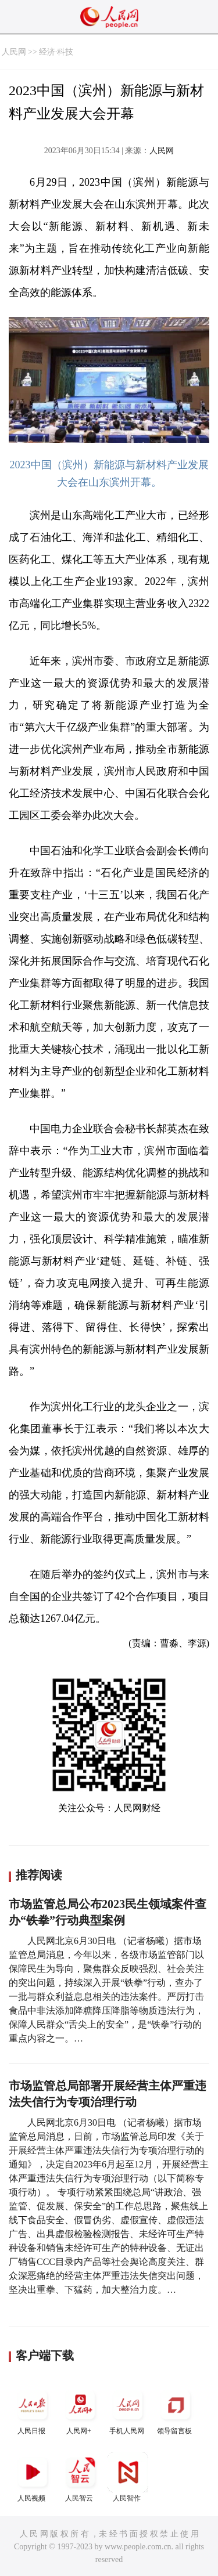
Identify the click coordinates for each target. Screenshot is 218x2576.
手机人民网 (128, 2409)
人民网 (14, 52)
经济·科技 (56, 52)
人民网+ (80, 2409)
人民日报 (32, 2409)
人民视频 (32, 2477)
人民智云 (80, 2477)
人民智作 (128, 2477)
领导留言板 (175, 2409)
